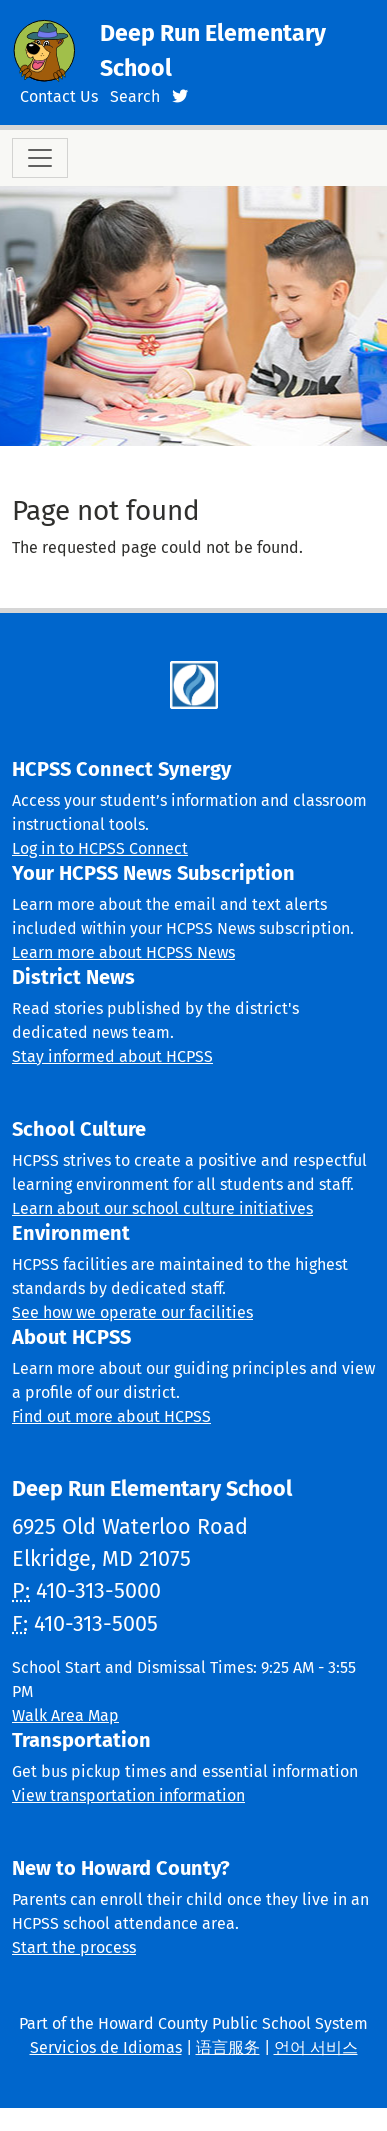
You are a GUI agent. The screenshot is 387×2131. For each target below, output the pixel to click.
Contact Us (59, 96)
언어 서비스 (316, 2047)
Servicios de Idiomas (106, 2047)
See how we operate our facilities (132, 1312)
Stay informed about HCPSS (112, 1056)
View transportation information (128, 1795)
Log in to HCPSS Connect (100, 848)
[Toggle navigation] (40, 158)
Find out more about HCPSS (111, 1416)
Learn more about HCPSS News (123, 952)
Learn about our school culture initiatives (162, 1208)
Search (135, 96)
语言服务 (228, 2047)
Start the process (74, 1947)
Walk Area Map (65, 1715)
